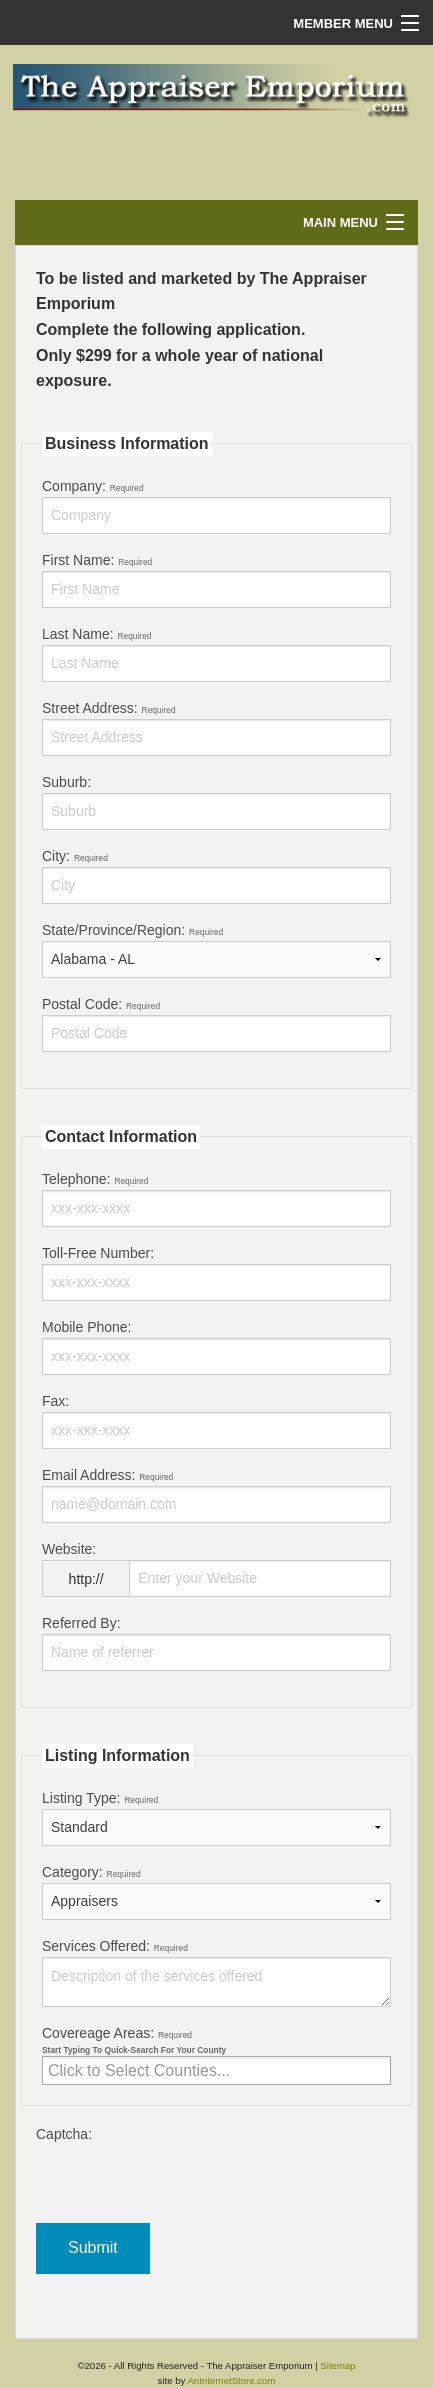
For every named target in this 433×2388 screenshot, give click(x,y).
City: (216, 876)
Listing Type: (216, 1818)
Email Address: (216, 1495)
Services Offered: (216, 1972)
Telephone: (216, 1199)
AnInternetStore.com (231, 2380)
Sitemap (337, 2365)
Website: (216, 1577)
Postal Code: (216, 1024)
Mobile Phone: (216, 1347)
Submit (93, 2247)
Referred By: (216, 1643)
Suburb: (216, 802)
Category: (216, 1892)
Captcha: (216, 2174)
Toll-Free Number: (216, 1273)
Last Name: (216, 654)
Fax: (216, 1421)
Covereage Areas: (216, 2055)
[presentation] (188, 2184)
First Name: (216, 580)
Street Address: (216, 728)
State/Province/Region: (216, 950)
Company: (216, 506)
